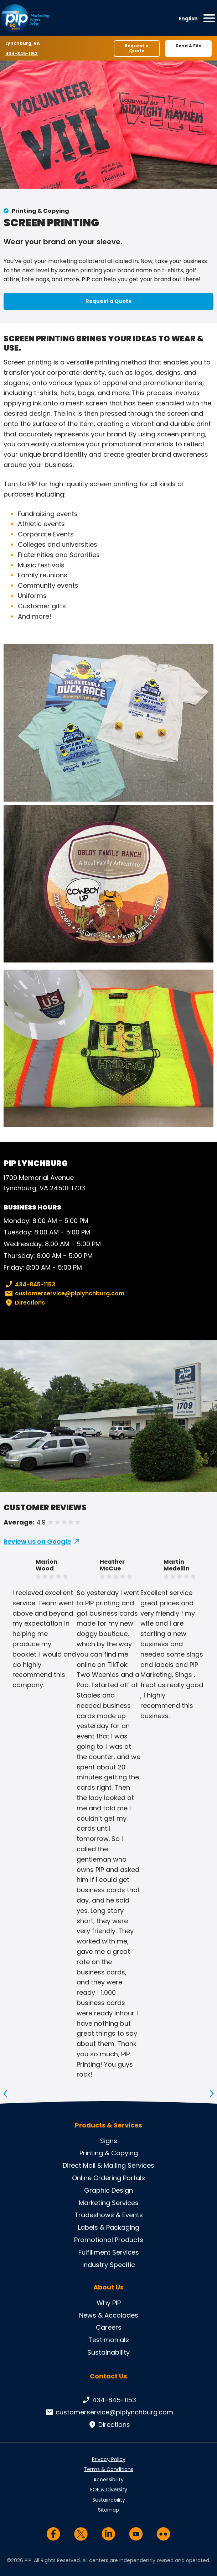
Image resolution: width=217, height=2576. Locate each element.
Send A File (188, 46)
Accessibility (108, 2479)
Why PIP (109, 2302)
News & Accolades (108, 2315)
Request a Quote (137, 48)
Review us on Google (37, 1541)
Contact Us (108, 2376)
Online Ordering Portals (108, 2177)
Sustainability (108, 2352)
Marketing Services (109, 2202)
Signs (108, 2140)
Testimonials (108, 2339)
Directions (24, 1302)
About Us (108, 2287)
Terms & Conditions (108, 2469)
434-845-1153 (21, 53)
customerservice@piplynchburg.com (64, 1293)
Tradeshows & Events (108, 2214)
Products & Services (108, 2125)
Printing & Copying (40, 211)
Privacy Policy (108, 2459)
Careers (109, 2327)
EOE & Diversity (108, 2489)
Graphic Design (108, 2190)
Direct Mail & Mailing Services (108, 2165)
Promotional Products (108, 2239)
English (188, 18)
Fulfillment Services (108, 2252)
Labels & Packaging (108, 2227)
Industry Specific (108, 2264)
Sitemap (108, 2509)
